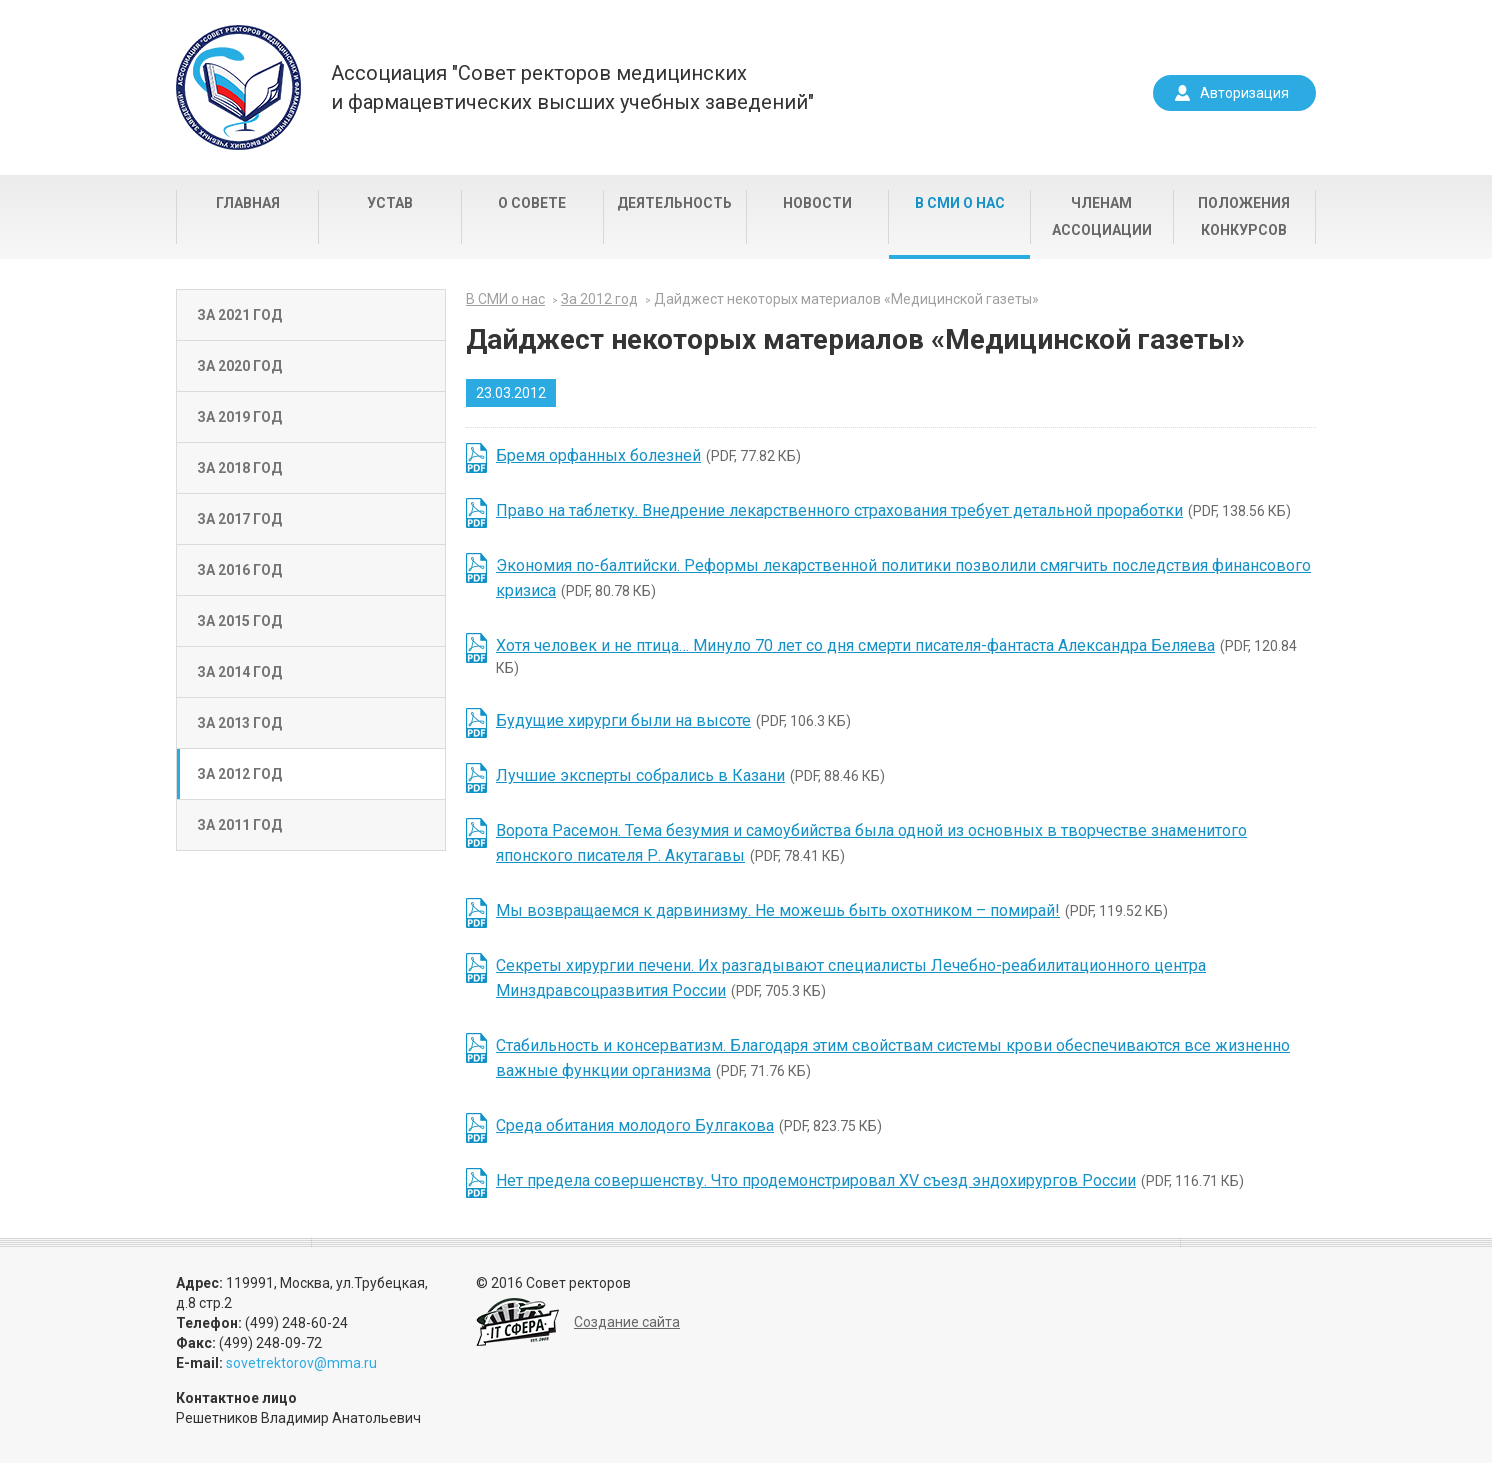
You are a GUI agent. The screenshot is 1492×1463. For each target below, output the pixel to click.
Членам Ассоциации (1102, 216)
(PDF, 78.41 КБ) (871, 843)
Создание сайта (627, 1322)
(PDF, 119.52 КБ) (832, 910)
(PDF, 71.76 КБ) (893, 1058)
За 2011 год (239, 825)
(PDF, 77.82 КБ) (648, 455)
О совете (532, 203)
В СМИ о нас (960, 203)
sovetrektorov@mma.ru (301, 1363)
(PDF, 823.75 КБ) (689, 1125)
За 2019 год (239, 417)
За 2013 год (239, 723)
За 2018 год (239, 468)
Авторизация (1244, 93)
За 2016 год (239, 570)
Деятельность (674, 203)
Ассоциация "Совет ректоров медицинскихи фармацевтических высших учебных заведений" (572, 87)
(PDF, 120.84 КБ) (896, 656)
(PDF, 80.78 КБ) (903, 578)
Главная (248, 203)
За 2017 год (239, 519)
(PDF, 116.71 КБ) (870, 1180)
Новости (817, 203)
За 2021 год (239, 315)
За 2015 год (239, 621)
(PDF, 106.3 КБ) (673, 720)
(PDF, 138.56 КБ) (893, 510)
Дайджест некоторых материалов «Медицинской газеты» (846, 299)
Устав (390, 203)
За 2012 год (239, 774)
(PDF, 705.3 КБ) (851, 978)
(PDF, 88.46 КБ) (690, 775)
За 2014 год (239, 672)
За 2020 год (239, 366)
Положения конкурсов (1244, 216)
